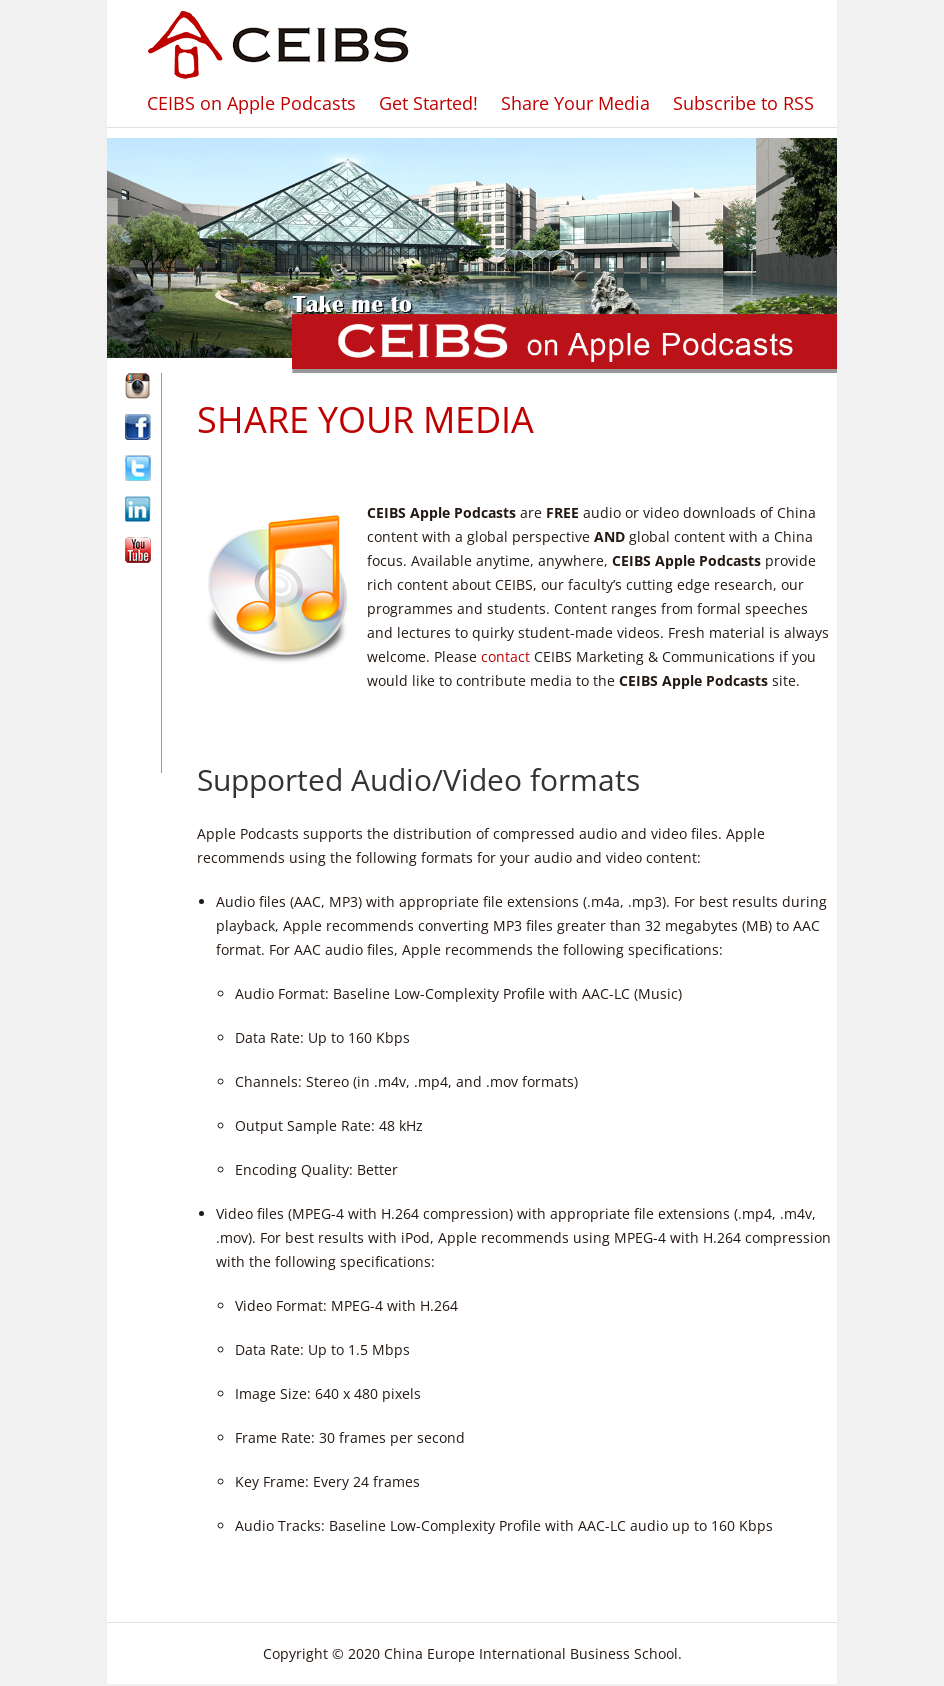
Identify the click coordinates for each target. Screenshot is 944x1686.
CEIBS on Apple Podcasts (251, 103)
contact (505, 656)
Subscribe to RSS (743, 103)
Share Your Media (575, 103)
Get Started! (428, 103)
